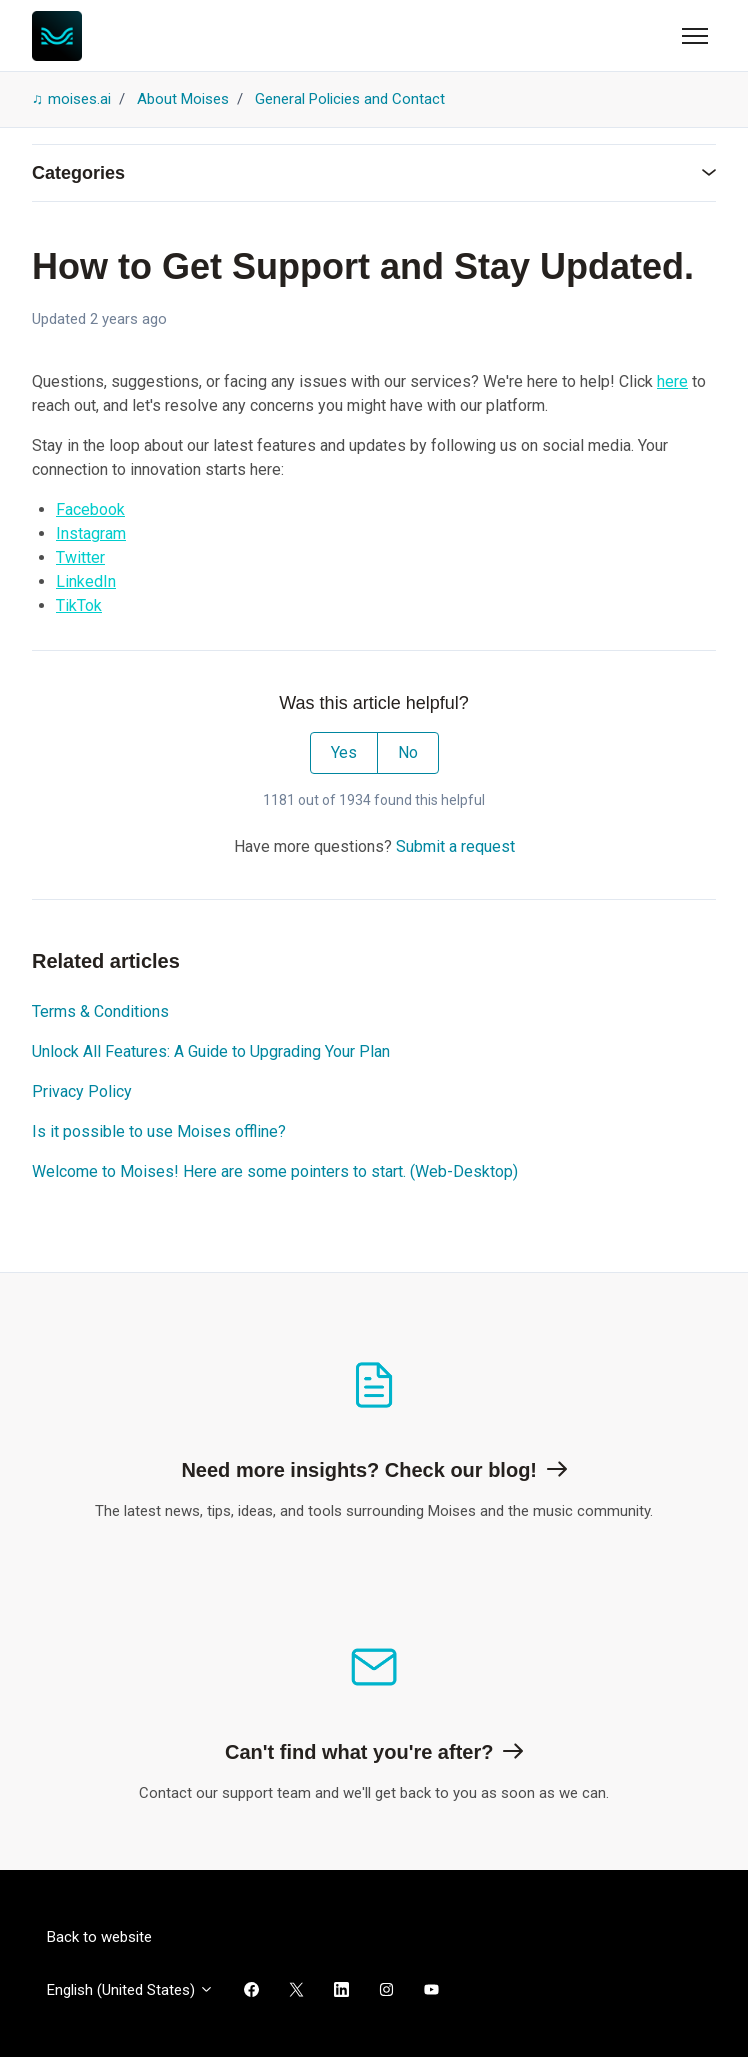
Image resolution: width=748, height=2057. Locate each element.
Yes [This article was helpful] (344, 752)
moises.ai (79, 99)
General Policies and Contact (350, 99)
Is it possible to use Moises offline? (159, 1131)
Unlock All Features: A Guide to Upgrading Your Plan (211, 1051)
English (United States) (130, 1990)
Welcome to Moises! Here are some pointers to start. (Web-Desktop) (275, 1171)
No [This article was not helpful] (408, 752)
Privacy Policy (82, 1091)
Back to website (99, 1937)
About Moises (183, 99)
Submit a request (455, 846)
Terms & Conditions (100, 1011)
